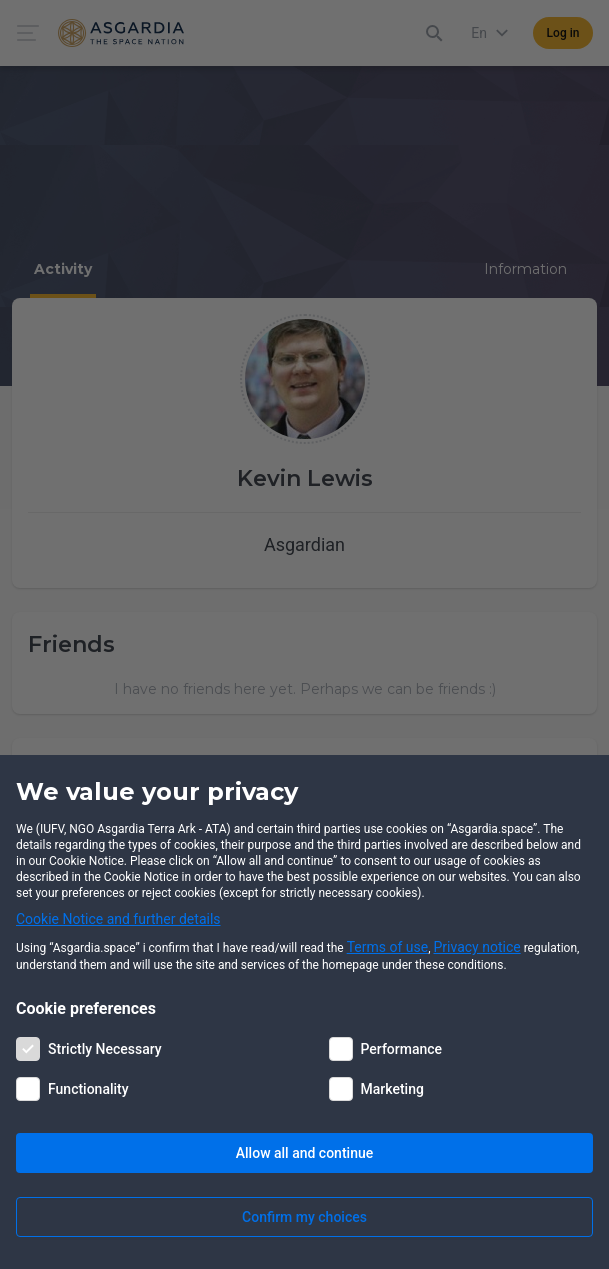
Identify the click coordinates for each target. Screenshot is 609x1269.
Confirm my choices (304, 1217)
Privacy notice (477, 947)
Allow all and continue (304, 1153)
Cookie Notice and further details (118, 919)
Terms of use (388, 947)
